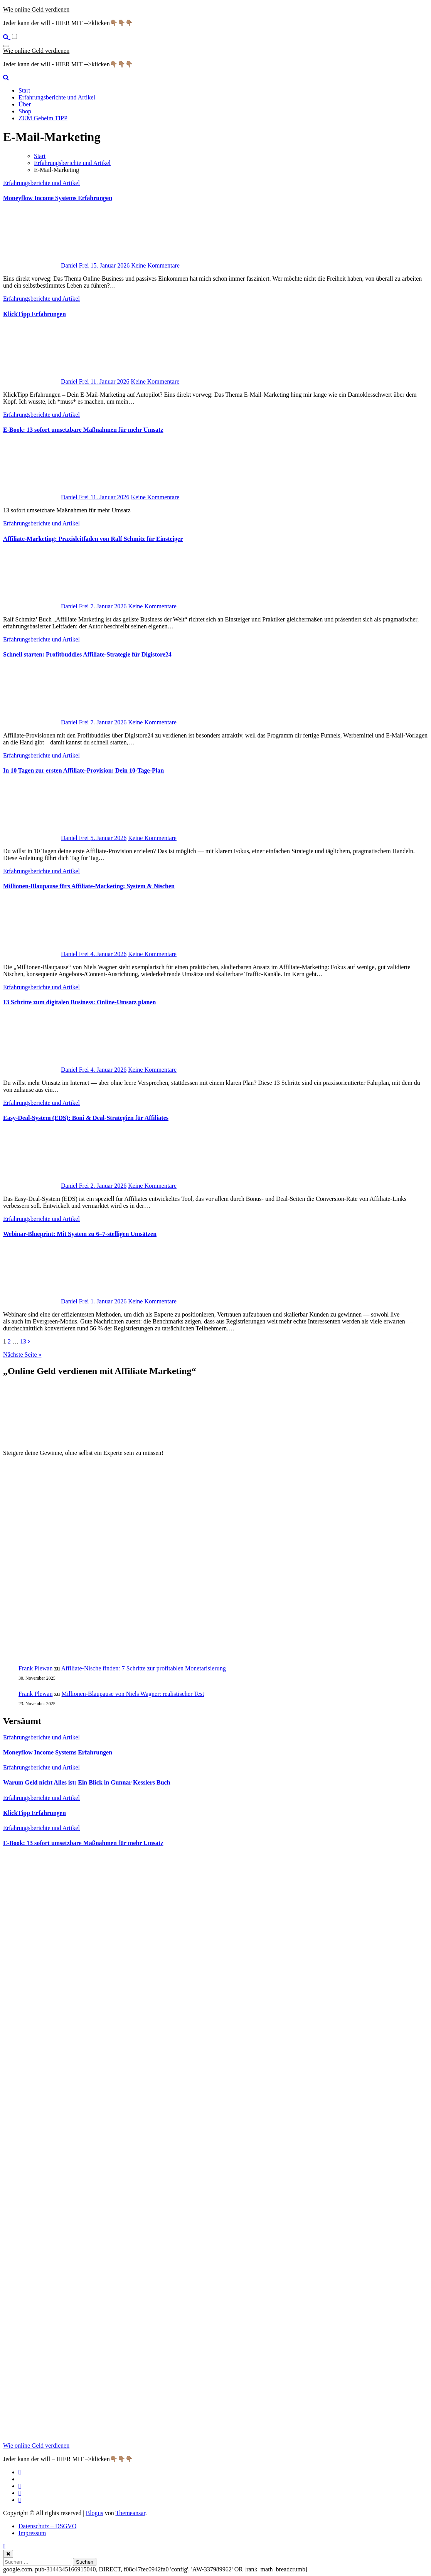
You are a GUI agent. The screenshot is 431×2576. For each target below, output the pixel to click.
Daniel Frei (46, 265)
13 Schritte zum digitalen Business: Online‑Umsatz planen (79, 1002)
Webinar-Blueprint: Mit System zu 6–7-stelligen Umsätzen (80, 1234)
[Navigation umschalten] (6, 46)
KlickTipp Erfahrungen (34, 314)
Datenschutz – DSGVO (47, 2526)
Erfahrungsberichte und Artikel (57, 97)
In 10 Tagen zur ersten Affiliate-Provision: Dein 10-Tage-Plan (83, 770)
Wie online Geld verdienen (36, 9)
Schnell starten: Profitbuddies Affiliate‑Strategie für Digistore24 (87, 654)
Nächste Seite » (22, 1354)
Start (24, 90)
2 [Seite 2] (9, 1341)
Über (25, 104)
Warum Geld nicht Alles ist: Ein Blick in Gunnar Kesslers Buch (86, 1782)
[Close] (8, 2554)
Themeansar (130, 2513)
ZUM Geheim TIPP (43, 118)
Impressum (32, 2533)
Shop (25, 111)
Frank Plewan (35, 1668)
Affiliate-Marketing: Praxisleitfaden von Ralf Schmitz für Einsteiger (93, 538)
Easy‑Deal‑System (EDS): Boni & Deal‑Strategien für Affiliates (85, 1118)
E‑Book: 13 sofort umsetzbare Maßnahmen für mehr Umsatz (83, 429)
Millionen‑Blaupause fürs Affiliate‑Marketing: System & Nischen (89, 886)
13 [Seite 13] (23, 1341)
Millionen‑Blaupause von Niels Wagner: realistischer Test (133, 1693)
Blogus (94, 2513)
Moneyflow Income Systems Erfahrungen (57, 198)
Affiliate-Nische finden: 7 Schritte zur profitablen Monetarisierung (143, 1668)
